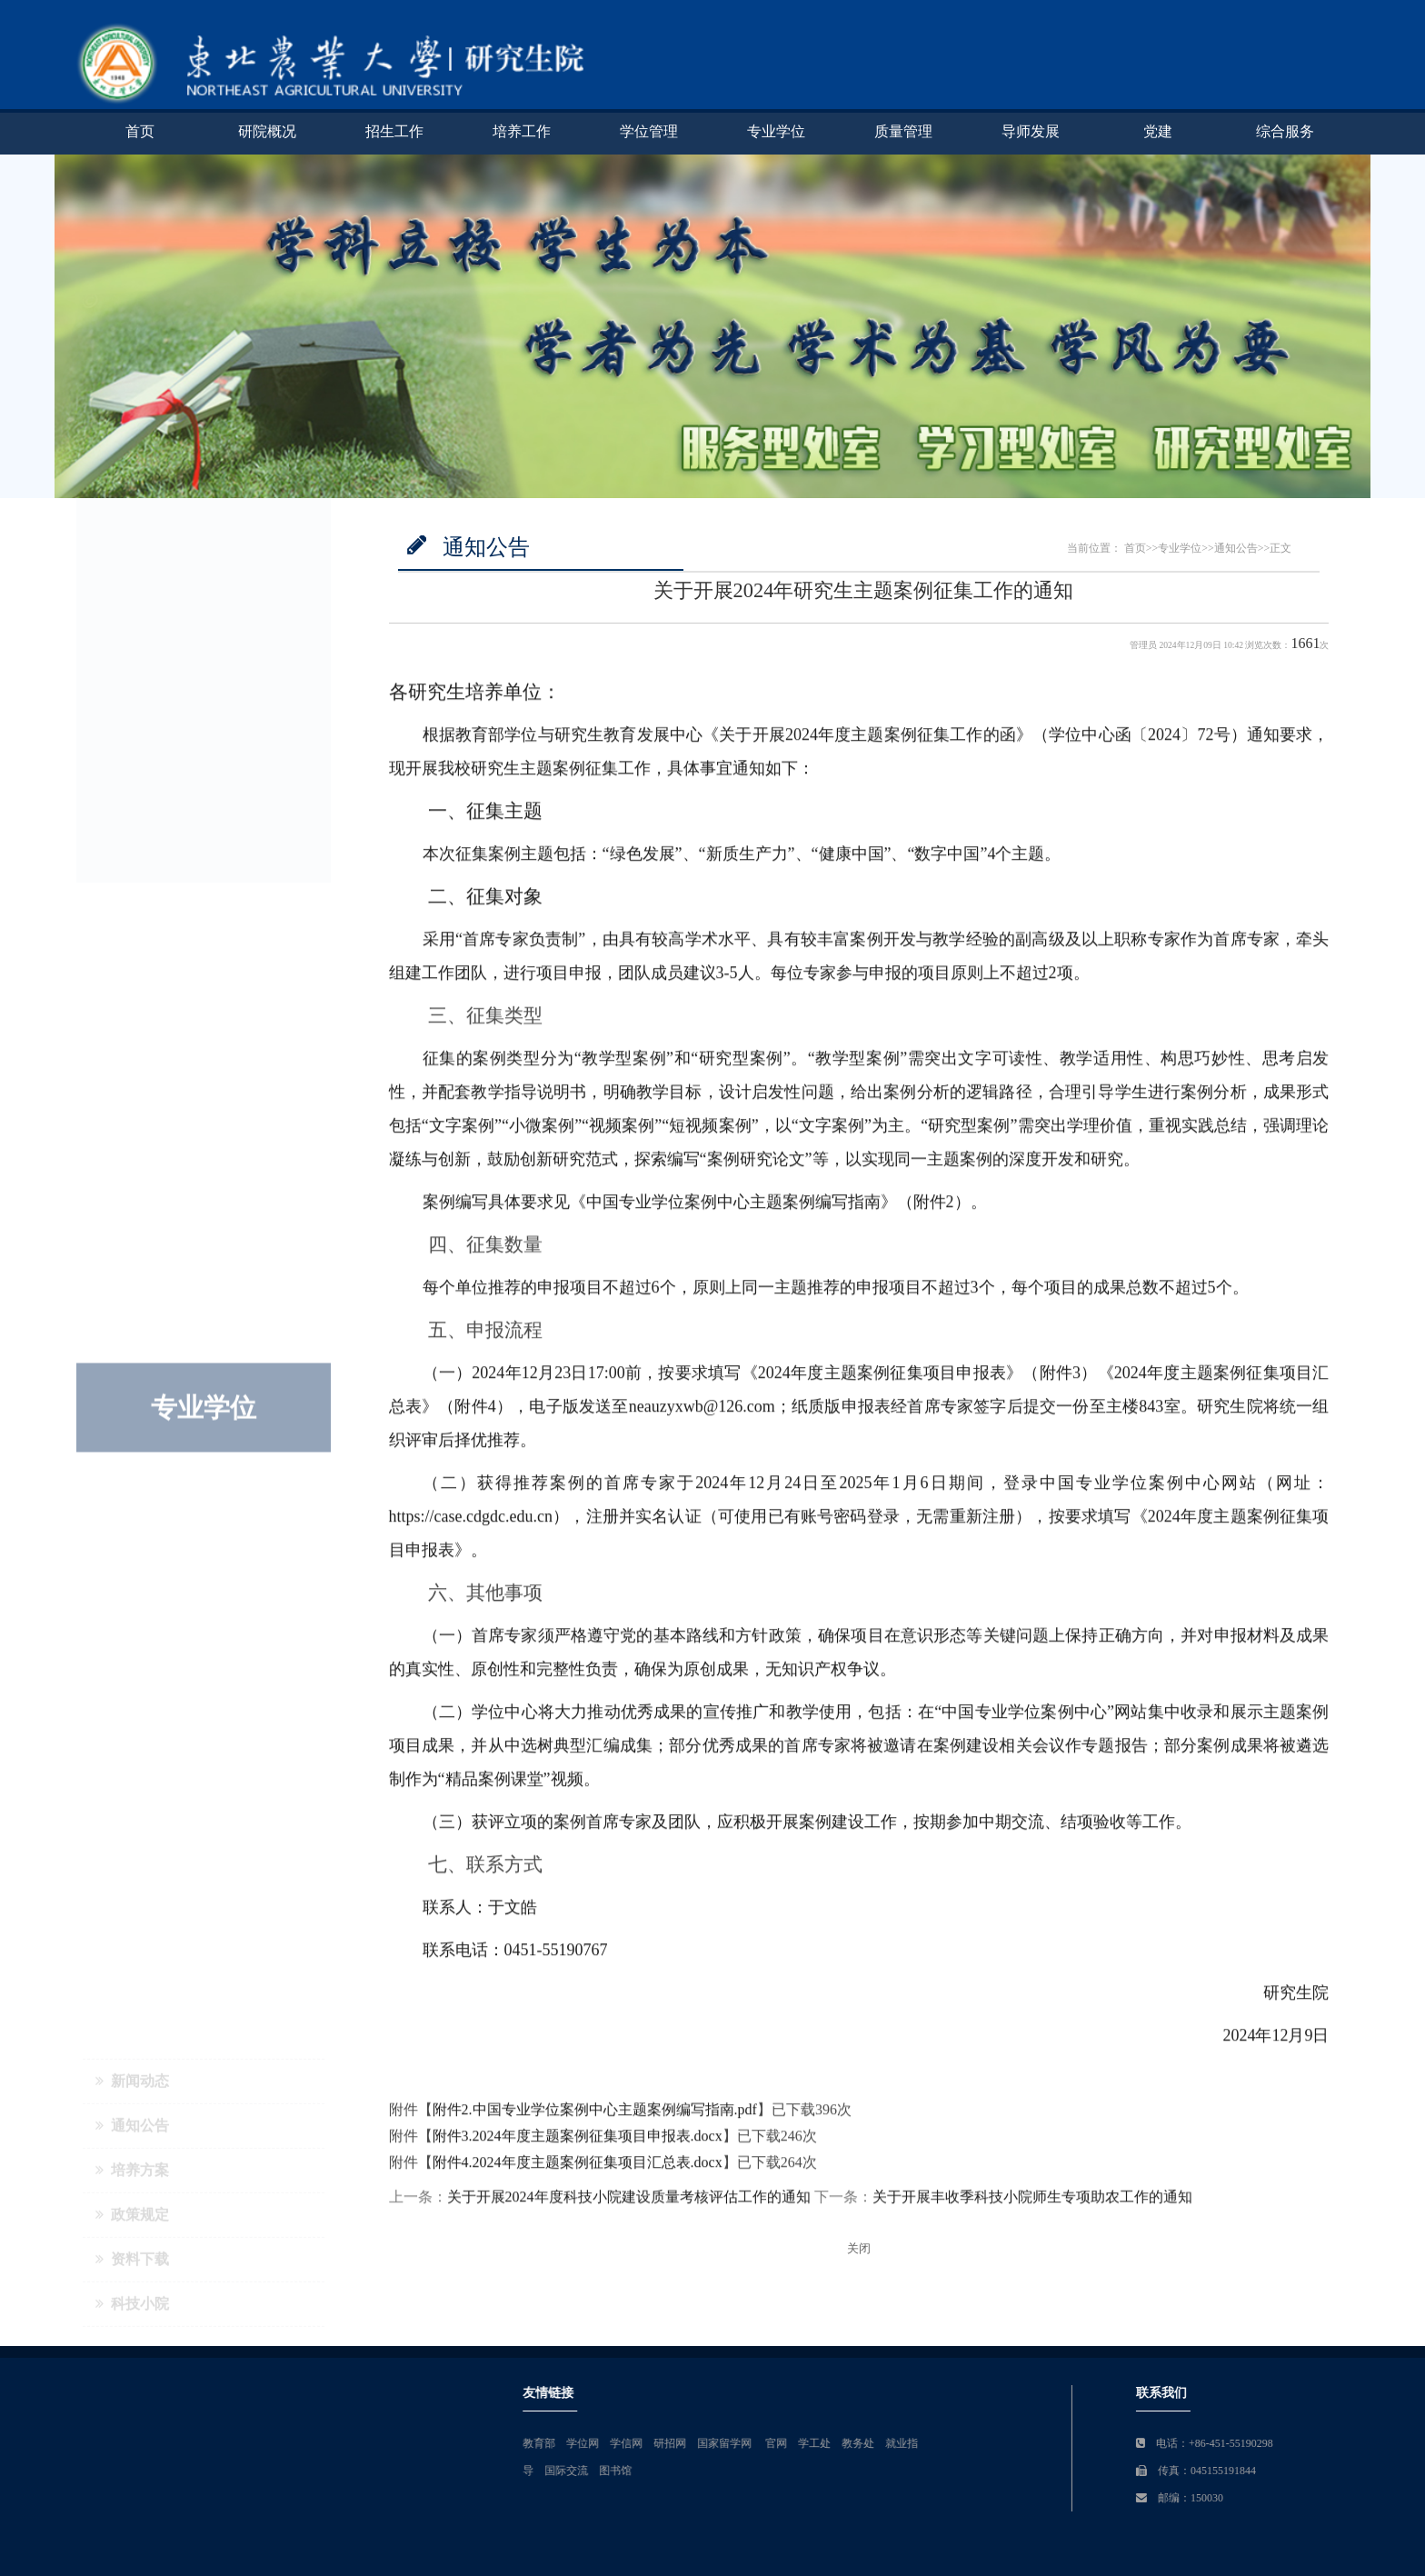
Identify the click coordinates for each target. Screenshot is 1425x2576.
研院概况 (267, 131)
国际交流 (880, 2470)
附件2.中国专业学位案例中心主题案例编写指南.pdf (595, 2115)
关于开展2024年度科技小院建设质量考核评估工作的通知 (629, 2203)
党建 (1157, 131)
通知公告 (132, 608)
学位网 (897, 2443)
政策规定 (132, 697)
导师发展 (1030, 131)
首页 (139, 131)
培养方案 (132, 653)
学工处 (1128, 2443)
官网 (1090, 2443)
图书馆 (929, 2470)
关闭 (859, 2248)
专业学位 (776, 131)
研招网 (984, 2443)
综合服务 (1285, 131)
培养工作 (522, 131)
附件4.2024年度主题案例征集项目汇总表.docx (577, 2167)
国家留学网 (1040, 2443)
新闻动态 (132, 564)
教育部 (853, 2443)
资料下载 (132, 742)
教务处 (1172, 2443)
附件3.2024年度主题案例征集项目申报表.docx (577, 2141)
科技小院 (132, 786)
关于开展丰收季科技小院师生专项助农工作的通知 (1032, 2203)
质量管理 (903, 131)
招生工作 (394, 131)
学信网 (940, 2443)
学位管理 (649, 131)
